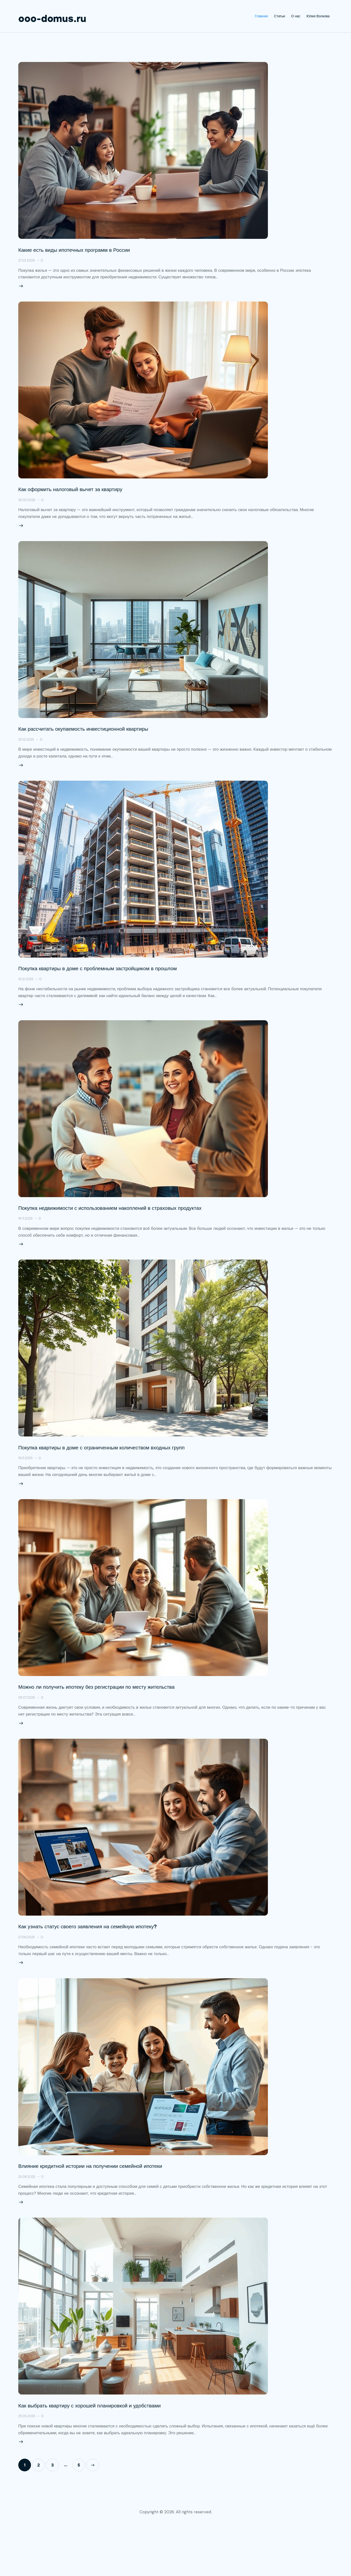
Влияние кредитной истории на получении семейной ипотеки (140, 2211)
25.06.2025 (27, 2222)
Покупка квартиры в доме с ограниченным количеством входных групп (159, 1477)
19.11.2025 (25, 1244)
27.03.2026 (27, 265)
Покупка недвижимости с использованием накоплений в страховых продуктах (173, 1232)
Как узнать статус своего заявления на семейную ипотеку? (135, 1966)
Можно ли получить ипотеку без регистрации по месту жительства (151, 1722)
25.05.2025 (27, 2467)
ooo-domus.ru (49, 20)
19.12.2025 (26, 999)
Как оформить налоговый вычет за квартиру (106, 498)
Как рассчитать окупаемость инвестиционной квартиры (128, 742)
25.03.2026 (27, 509)
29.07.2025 (27, 1733)
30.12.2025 (26, 754)
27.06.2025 (27, 1978)
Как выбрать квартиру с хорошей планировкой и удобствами (139, 2456)
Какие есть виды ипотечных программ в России (113, 253)
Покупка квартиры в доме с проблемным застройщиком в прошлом (153, 987)
